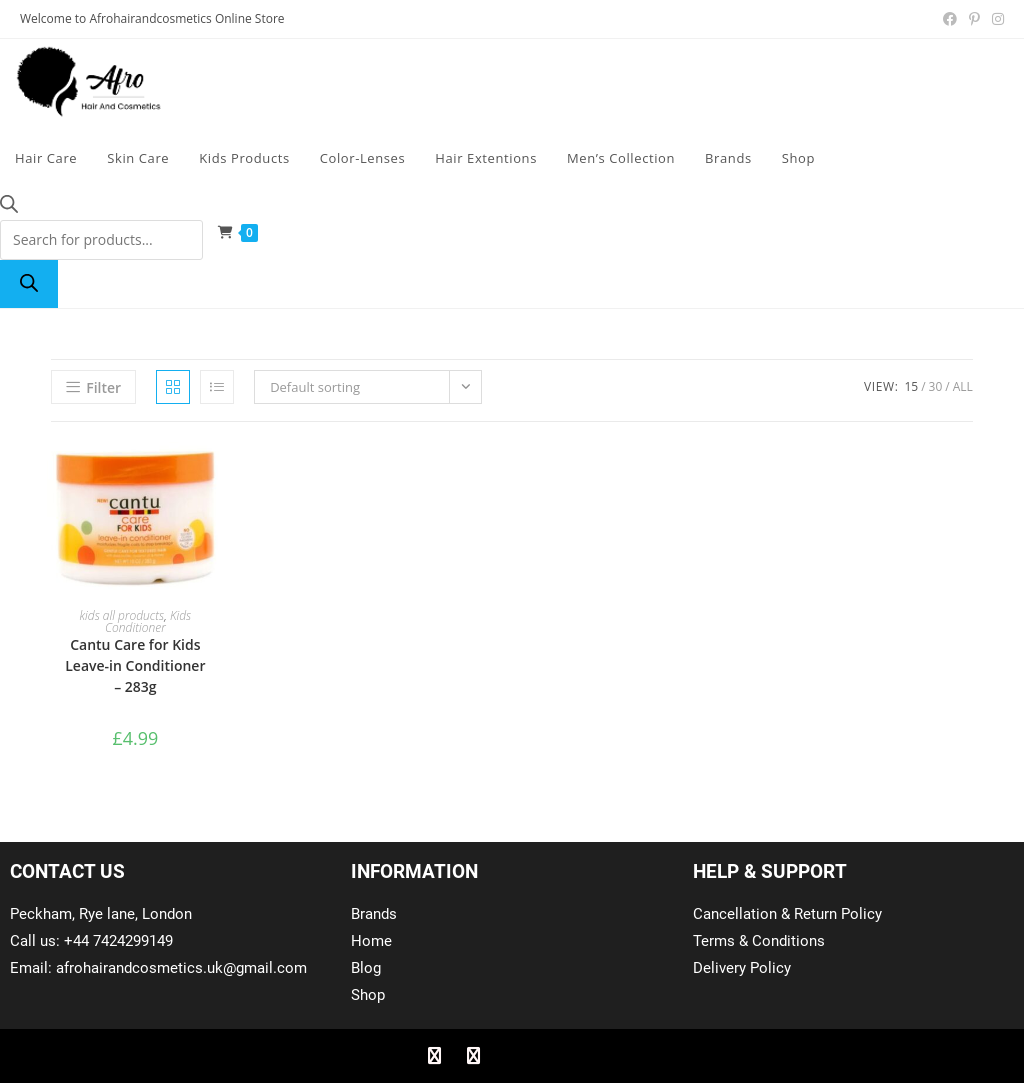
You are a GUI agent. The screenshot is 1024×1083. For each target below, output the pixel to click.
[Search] (29, 284)
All (963, 386)
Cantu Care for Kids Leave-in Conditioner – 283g (135, 665)
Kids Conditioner (148, 621)
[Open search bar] (9, 207)
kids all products (122, 615)
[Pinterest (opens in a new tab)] (974, 19)
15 (911, 386)
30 (936, 386)
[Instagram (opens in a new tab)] (995, 19)
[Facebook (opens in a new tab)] (950, 19)
